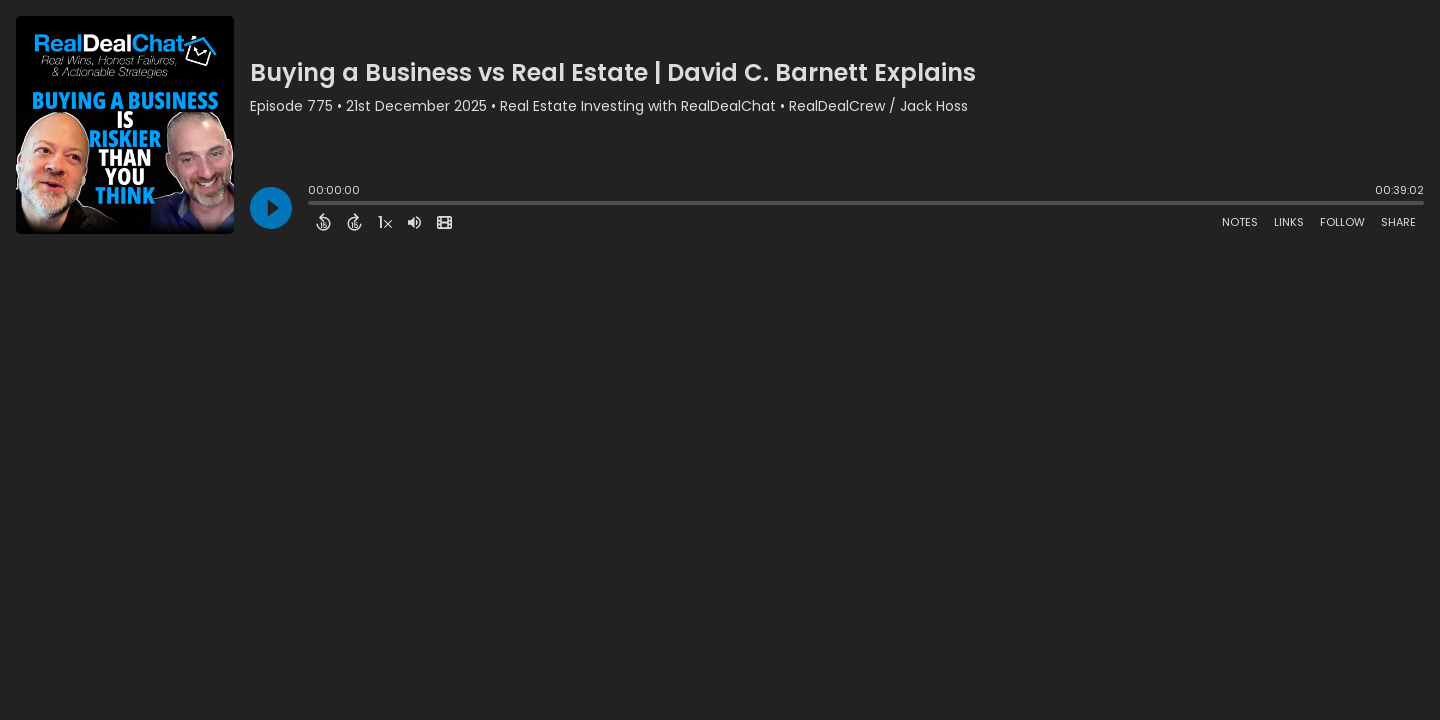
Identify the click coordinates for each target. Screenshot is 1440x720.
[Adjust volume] (414, 222)
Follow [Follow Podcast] (1342, 222)
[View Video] (444, 222)
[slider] (313, 205)
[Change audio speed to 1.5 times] (385, 222)
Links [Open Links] (1289, 222)
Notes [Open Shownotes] (1240, 222)
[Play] (271, 208)
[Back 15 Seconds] (323, 222)
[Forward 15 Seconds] (354, 222)
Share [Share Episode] (1398, 222)
